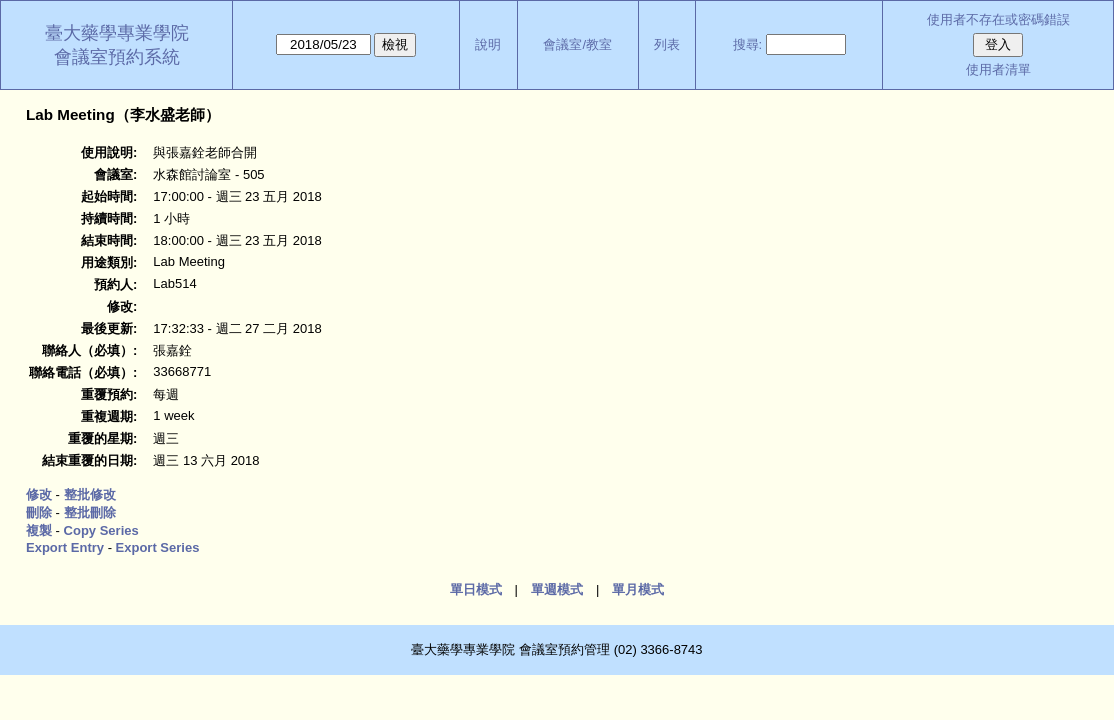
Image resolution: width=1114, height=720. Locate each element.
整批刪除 (90, 512)
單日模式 (476, 589)
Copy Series (101, 530)
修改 (39, 494)
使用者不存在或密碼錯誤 (998, 19)
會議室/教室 (577, 44)
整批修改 (90, 494)
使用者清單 (998, 69)
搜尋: (748, 44)
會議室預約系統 (117, 57)
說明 (488, 44)
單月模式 (638, 589)
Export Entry (65, 547)
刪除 (39, 512)
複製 (39, 530)
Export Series (158, 547)
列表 (667, 44)
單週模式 (557, 589)
